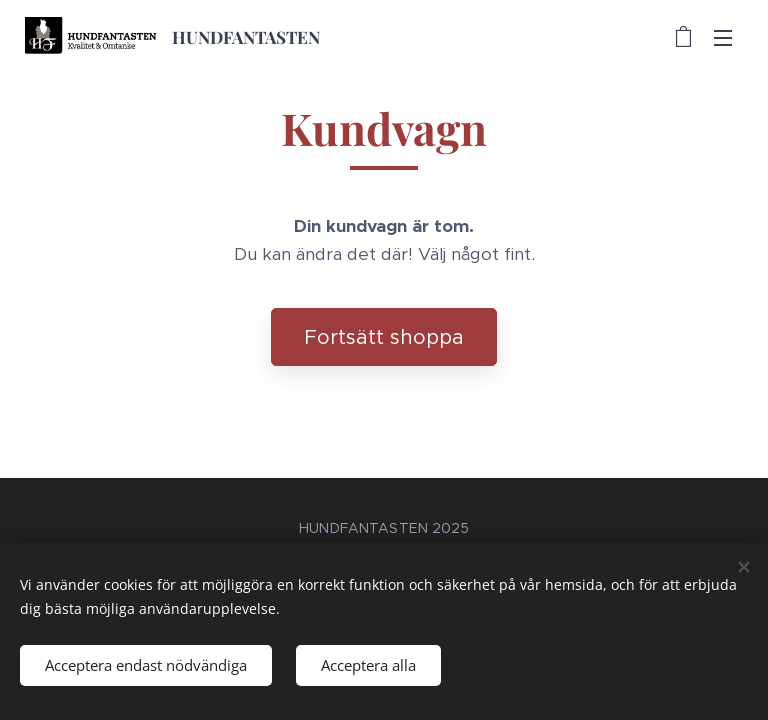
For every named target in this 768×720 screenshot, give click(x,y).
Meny (723, 38)
